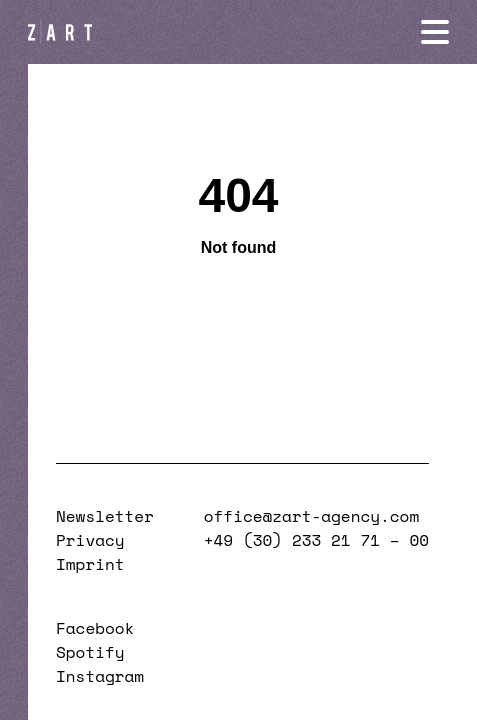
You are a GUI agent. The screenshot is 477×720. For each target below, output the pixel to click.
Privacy (90, 540)
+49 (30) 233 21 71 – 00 (316, 540)
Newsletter (105, 516)
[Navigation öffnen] (435, 32)
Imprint (90, 564)
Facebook (95, 628)
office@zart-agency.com (311, 516)
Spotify (90, 652)
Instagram (100, 676)
